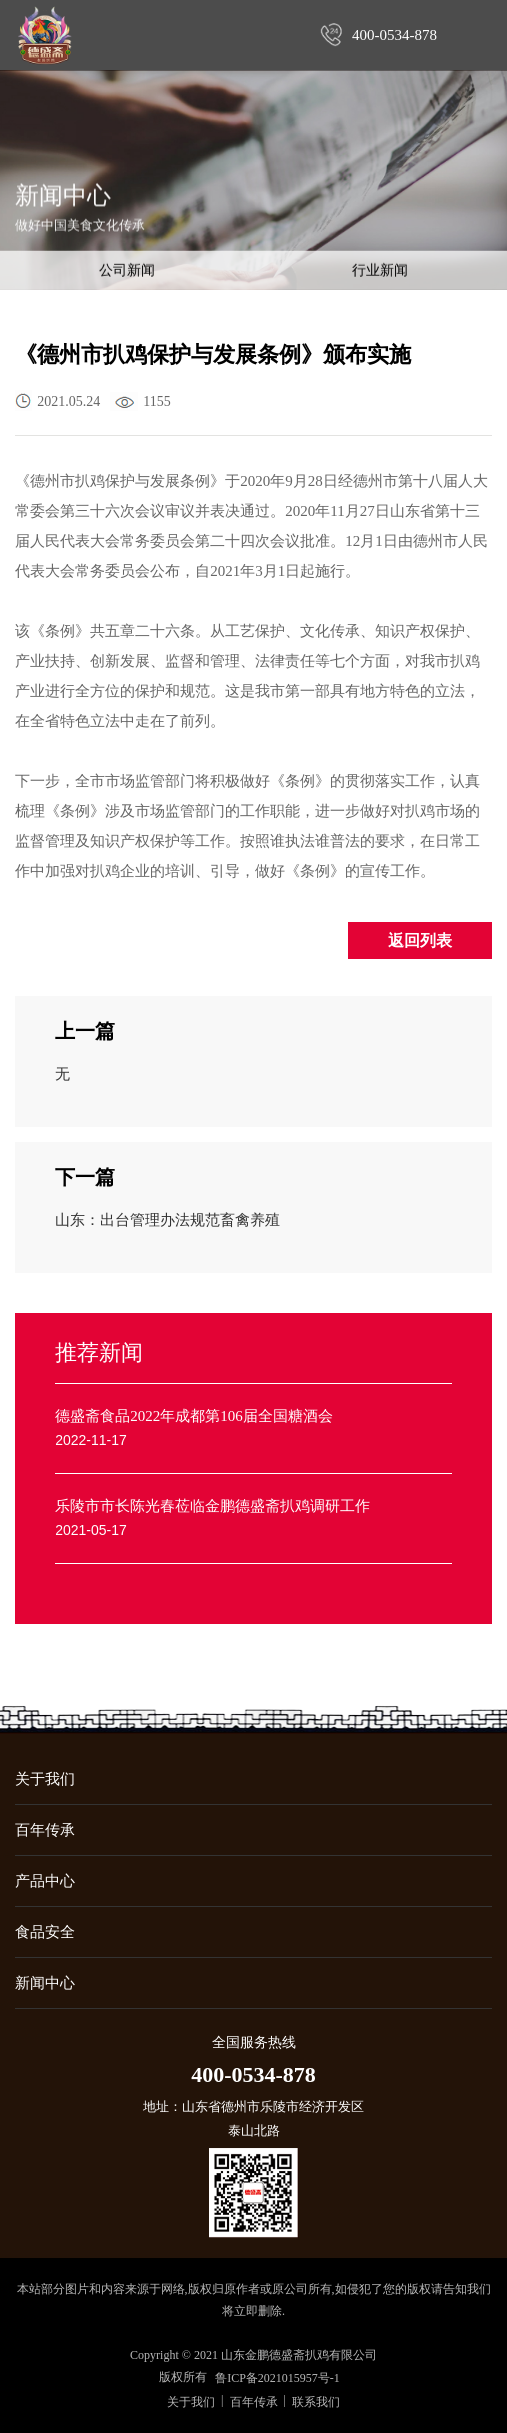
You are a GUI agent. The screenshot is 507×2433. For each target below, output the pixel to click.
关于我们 (45, 1779)
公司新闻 (127, 271)
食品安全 (45, 1932)
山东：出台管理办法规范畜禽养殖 (167, 1220)
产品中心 (45, 1881)
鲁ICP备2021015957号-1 (277, 2378)
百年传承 (45, 1830)
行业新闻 (380, 271)
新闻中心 (45, 1983)
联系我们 (316, 2402)
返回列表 (420, 940)
